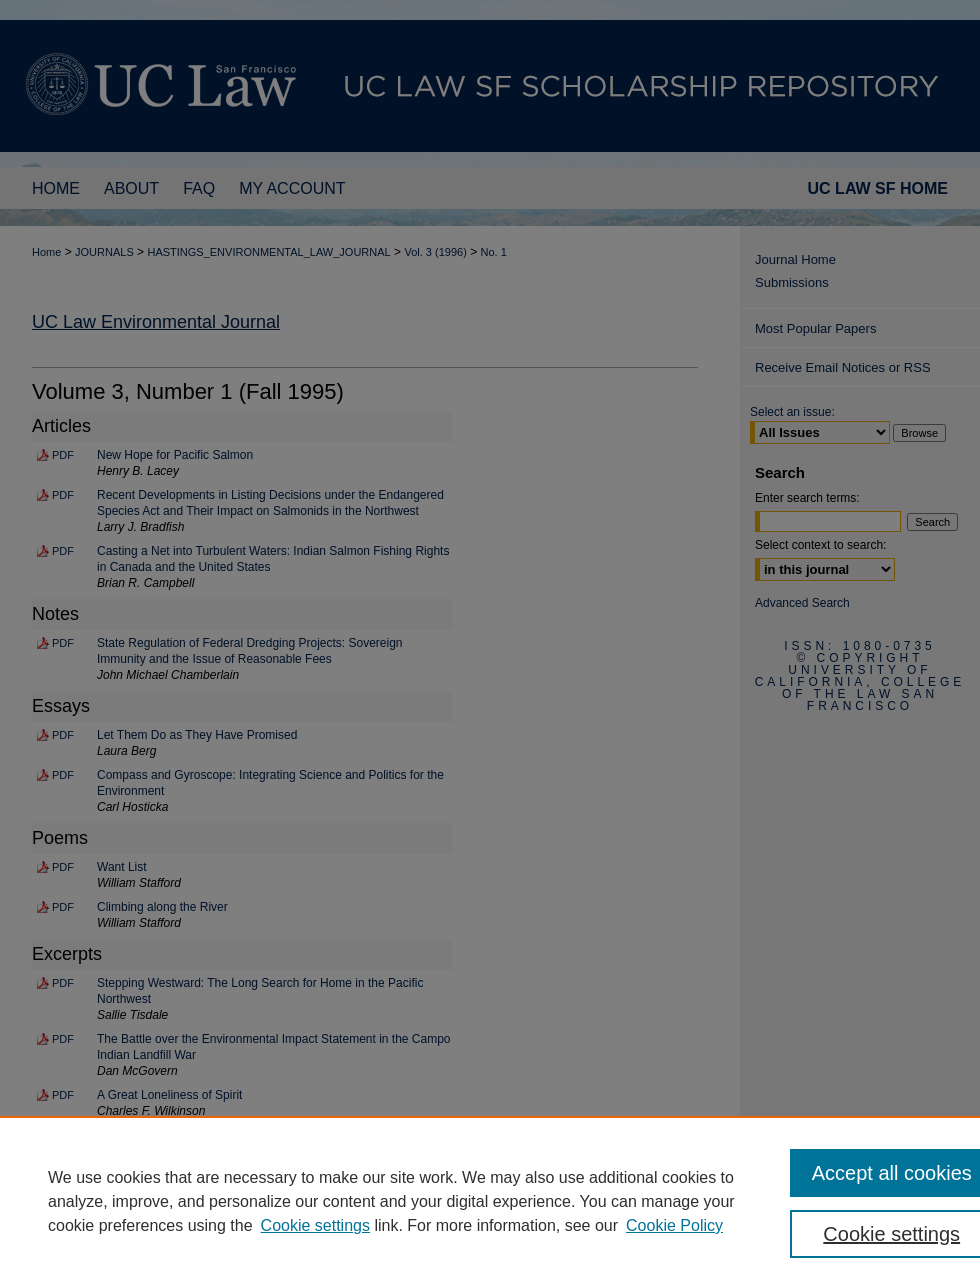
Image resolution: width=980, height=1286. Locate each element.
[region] (490, 1201)
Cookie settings (315, 1225)
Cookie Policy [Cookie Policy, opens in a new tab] (674, 1225)
